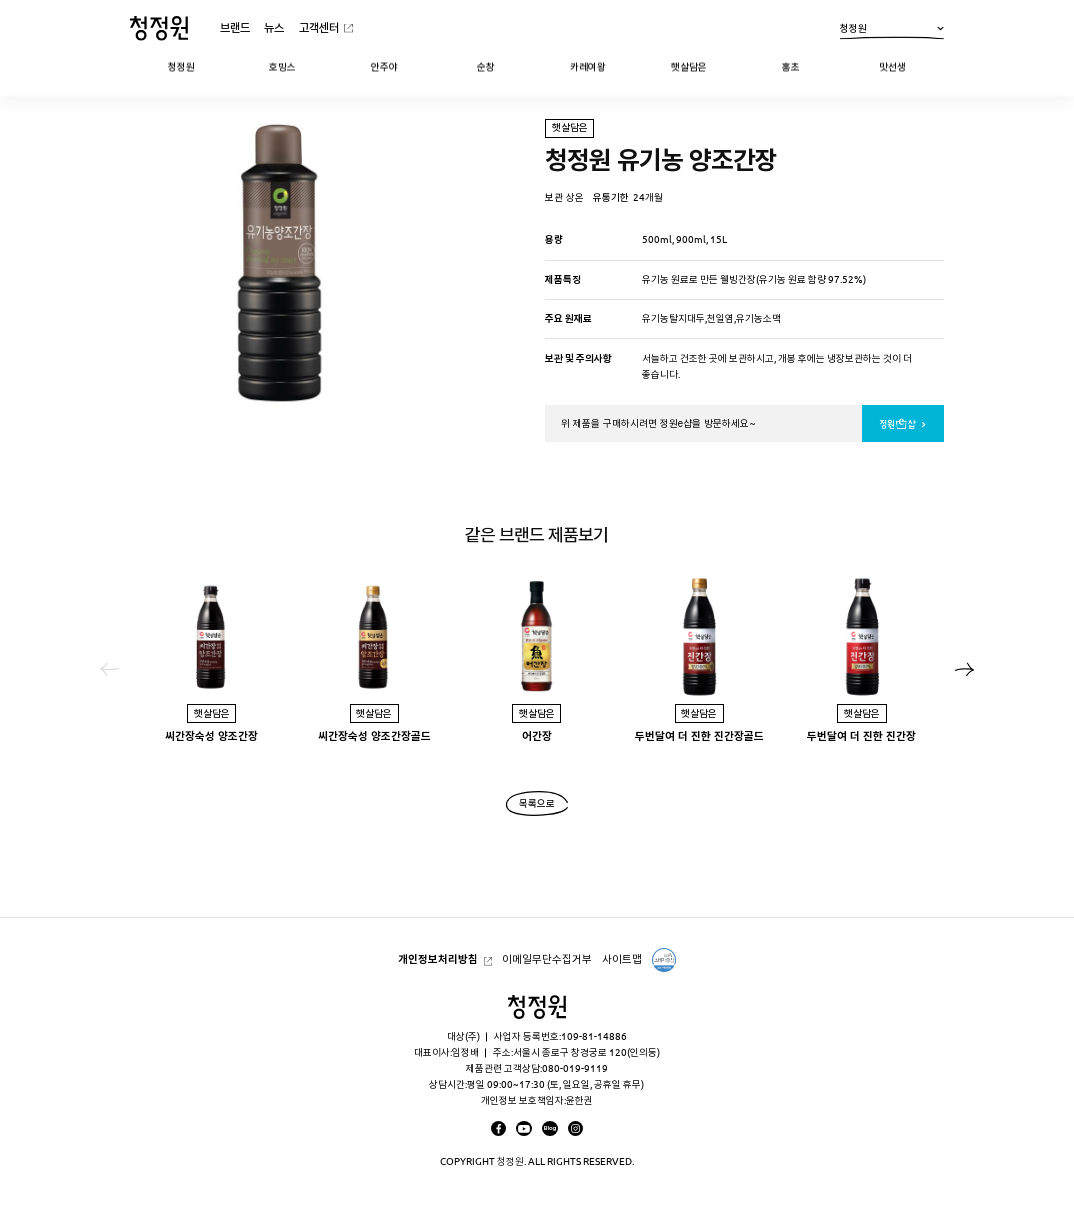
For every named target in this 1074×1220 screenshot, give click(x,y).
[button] (965, 669)
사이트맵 (622, 959)
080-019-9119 (575, 1068)
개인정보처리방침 (438, 959)
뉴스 (274, 27)
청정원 (892, 30)
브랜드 (235, 27)
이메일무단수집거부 (547, 959)
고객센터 (319, 27)
